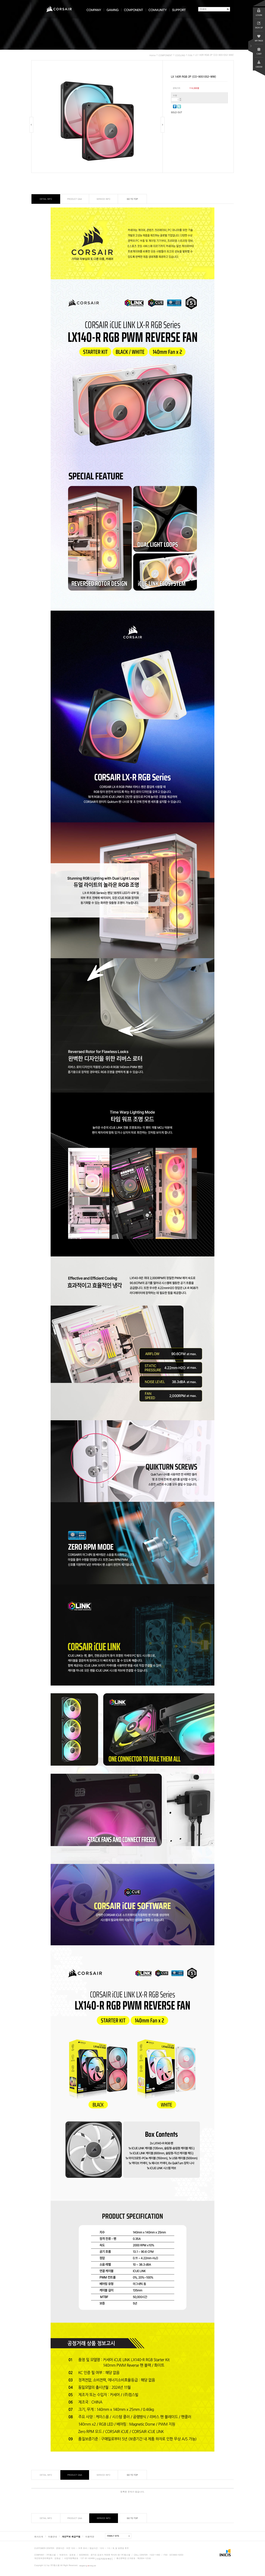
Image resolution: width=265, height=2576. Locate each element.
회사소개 (38, 2536)
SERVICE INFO (103, 199)
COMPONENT (165, 55)
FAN (190, 55)
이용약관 (89, 2536)
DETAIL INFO (46, 199)
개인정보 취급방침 (71, 2536)
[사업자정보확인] (104, 2558)
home (152, 55)
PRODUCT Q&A (74, 199)
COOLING (180, 55)
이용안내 (52, 2536)
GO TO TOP (132, 199)
